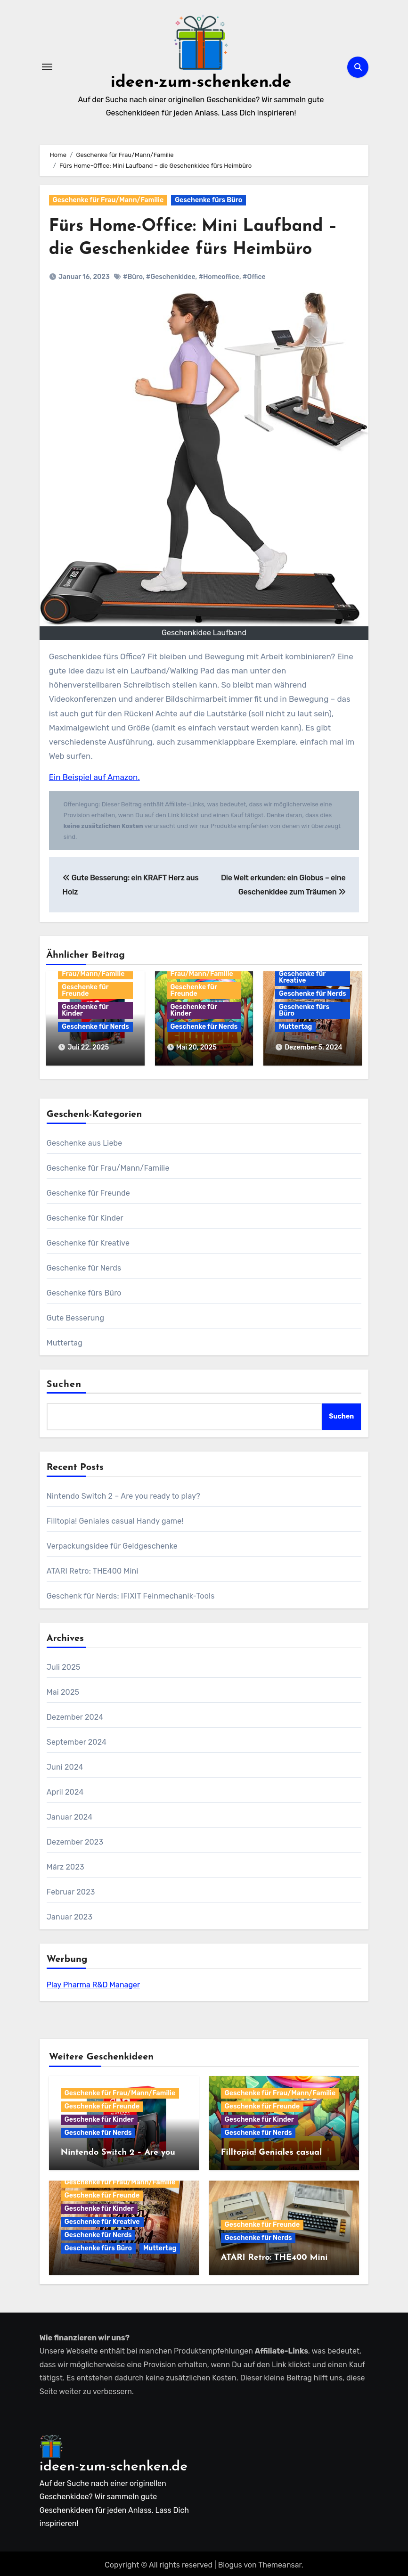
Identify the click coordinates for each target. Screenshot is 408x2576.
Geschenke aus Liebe (84, 1139)
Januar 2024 (70, 1814)
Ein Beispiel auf (77, 777)
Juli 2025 (64, 1664)
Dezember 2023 (75, 1839)
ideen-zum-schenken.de (201, 82)
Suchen (64, 1381)
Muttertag (295, 1027)
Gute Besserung (75, 1314)
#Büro (133, 277)
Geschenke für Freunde (85, 990)
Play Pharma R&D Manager (93, 1981)
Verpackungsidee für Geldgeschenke (112, 1543)
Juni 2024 (65, 1764)
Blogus (230, 2561)
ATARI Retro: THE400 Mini (93, 1568)
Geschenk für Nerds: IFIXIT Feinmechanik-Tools (131, 1593)
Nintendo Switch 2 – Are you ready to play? (123, 1493)
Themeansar (280, 2561)
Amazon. (123, 777)
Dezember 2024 (75, 1714)
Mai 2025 (63, 1689)
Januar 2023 (69, 1914)
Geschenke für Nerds (95, 1027)
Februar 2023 (71, 1889)
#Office (254, 277)
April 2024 (65, 1789)
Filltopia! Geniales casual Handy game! (115, 1518)
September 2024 (76, 1739)
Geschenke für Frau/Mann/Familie (108, 200)
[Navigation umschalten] (47, 67)
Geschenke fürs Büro (208, 200)
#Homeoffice (218, 277)
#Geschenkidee (171, 277)
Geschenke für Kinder (85, 1010)
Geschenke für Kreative (302, 977)
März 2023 (65, 1864)
